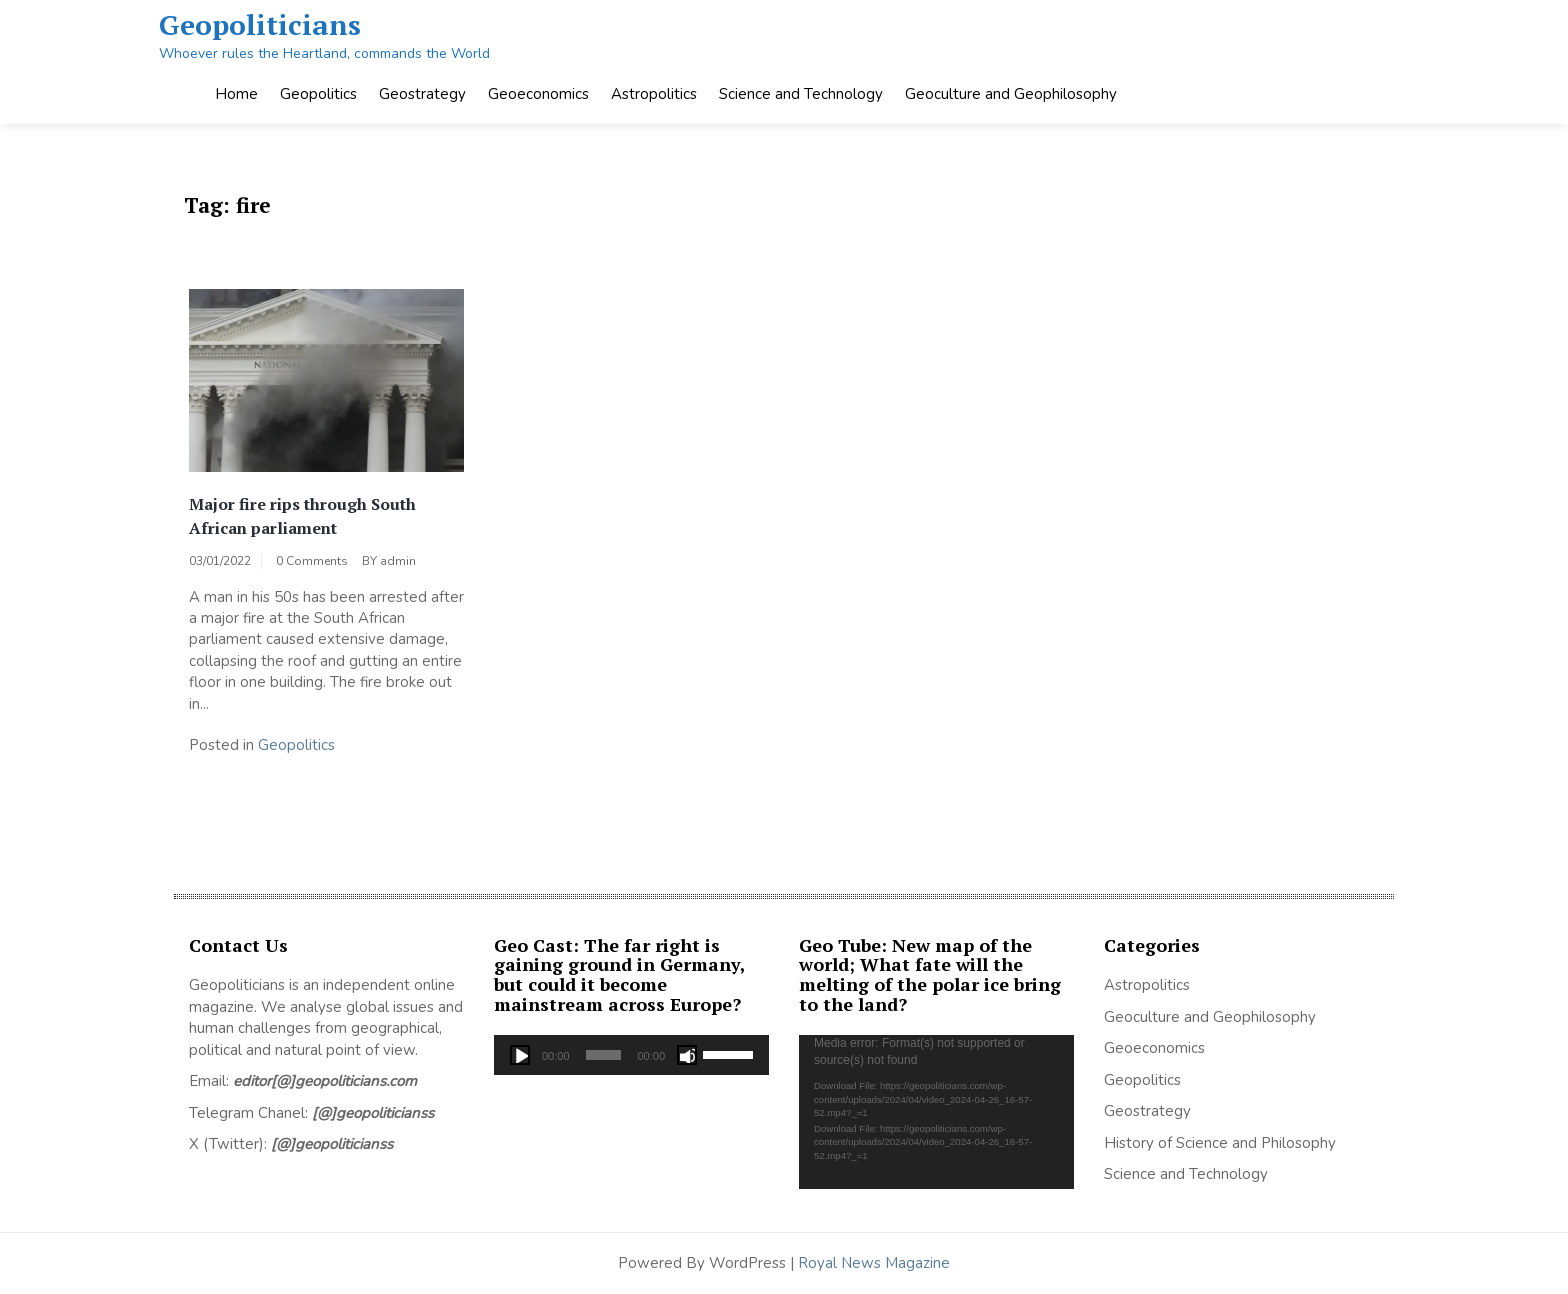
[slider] (604, 1055)
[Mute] (687, 1055)
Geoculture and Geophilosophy (1011, 94)
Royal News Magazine (874, 1263)
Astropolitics (654, 94)
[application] (631, 1055)
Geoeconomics (538, 94)
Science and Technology (801, 94)
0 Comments (312, 561)
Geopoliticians (260, 24)
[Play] (520, 1055)
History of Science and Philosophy (1220, 1143)
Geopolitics (318, 94)
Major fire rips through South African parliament (302, 516)
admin (398, 561)
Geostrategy (422, 94)
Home (236, 94)
